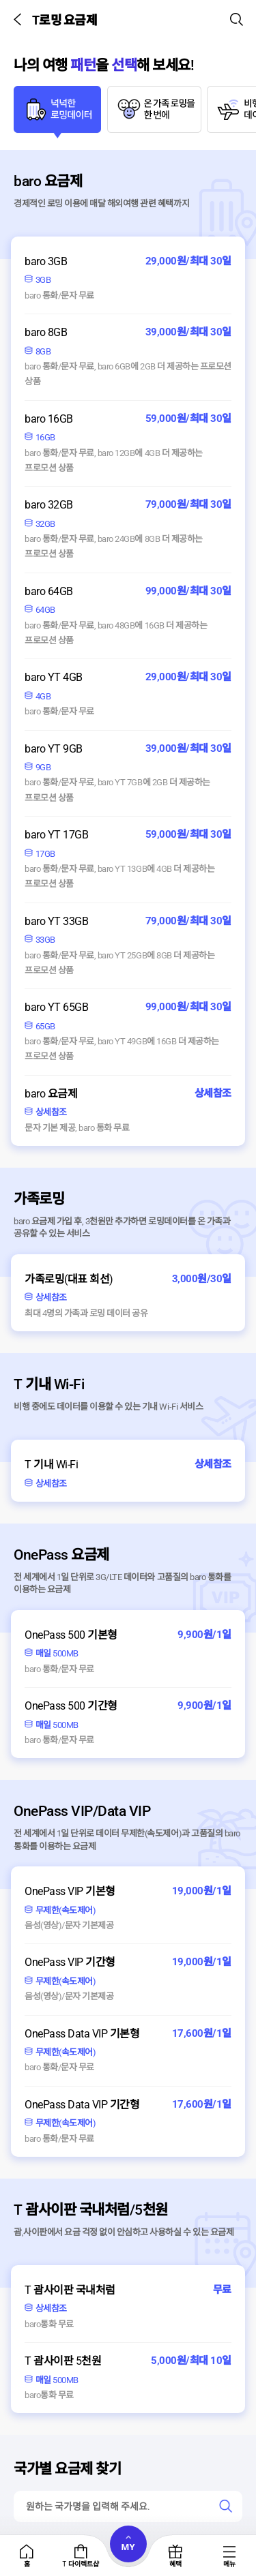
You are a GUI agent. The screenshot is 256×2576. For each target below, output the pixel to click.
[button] (19, 19)
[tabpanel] (128, 648)
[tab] (57, 112)
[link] (225, 2506)
